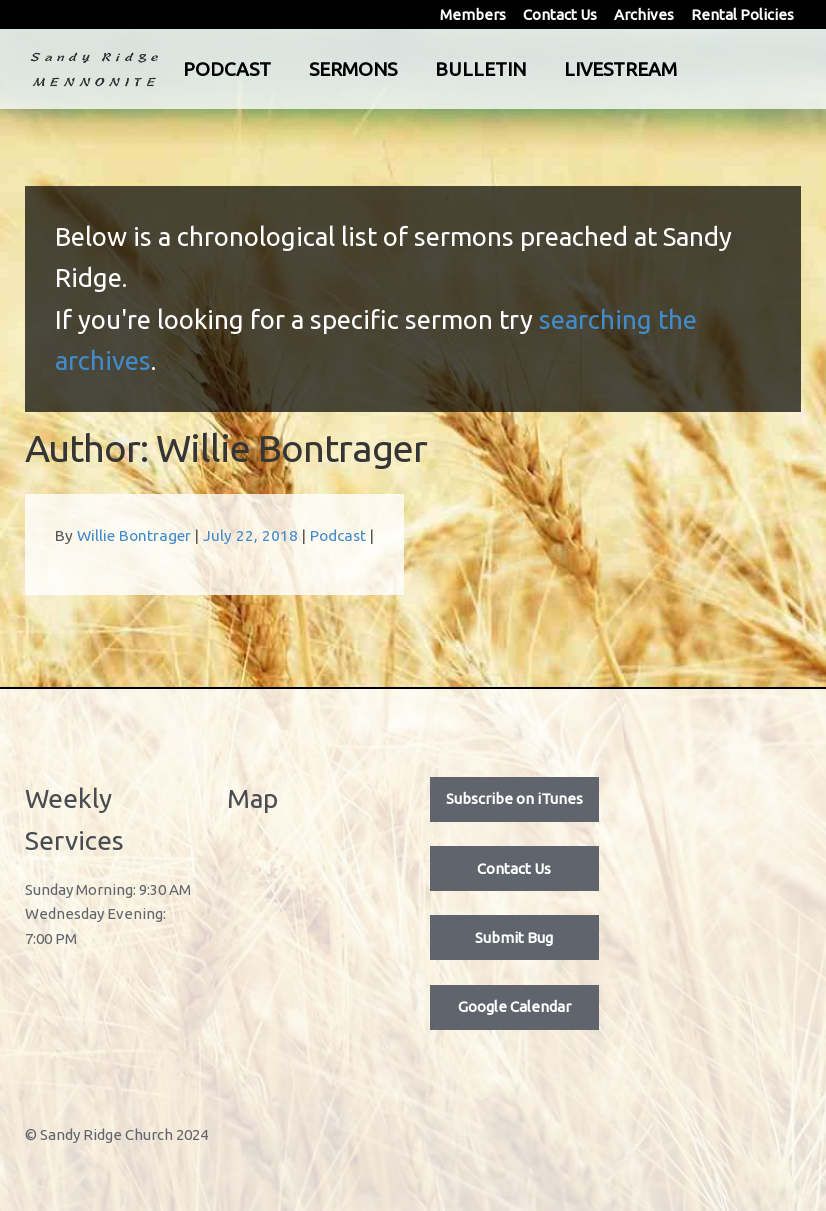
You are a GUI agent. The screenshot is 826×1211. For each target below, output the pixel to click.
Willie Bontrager (134, 535)
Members (473, 14)
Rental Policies (742, 14)
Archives (644, 14)
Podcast (293, 69)
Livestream (686, 69)
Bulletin (546, 69)
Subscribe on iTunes (514, 798)
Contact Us (560, 14)
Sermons (419, 69)
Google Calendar (514, 1006)
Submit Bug (514, 937)
